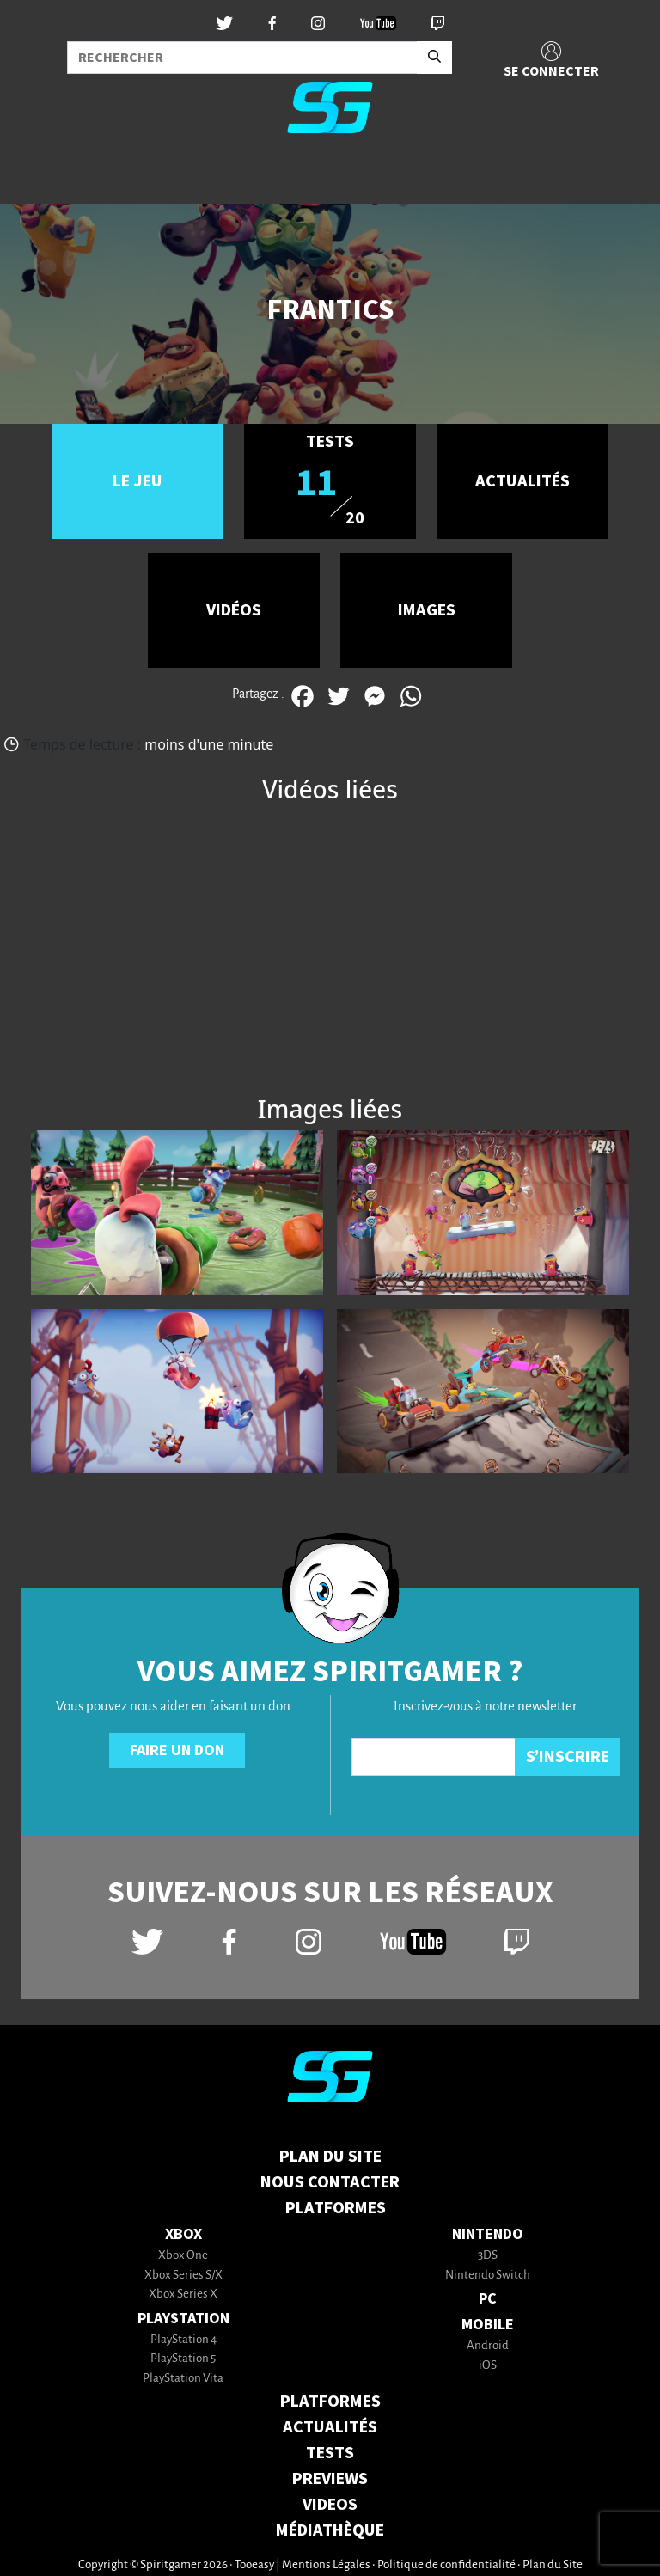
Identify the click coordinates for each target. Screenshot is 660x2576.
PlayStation (183, 2318)
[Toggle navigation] (35, 175)
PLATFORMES (330, 2401)
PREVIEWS (330, 2479)
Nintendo (487, 2234)
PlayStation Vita (183, 2378)
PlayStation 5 (183, 2359)
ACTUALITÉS (330, 2427)
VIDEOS (330, 2505)
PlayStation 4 (183, 2340)
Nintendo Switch (487, 2275)
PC (488, 2299)
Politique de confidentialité (446, 2565)
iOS (488, 2365)
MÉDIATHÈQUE (330, 2530)
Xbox (183, 2234)
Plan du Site (330, 2157)
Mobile (487, 2324)
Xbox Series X (183, 2294)
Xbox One (183, 2255)
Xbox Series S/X (183, 2275)
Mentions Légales (326, 2565)
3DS (488, 2255)
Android (488, 2346)
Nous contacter (330, 2182)
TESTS (330, 2453)
